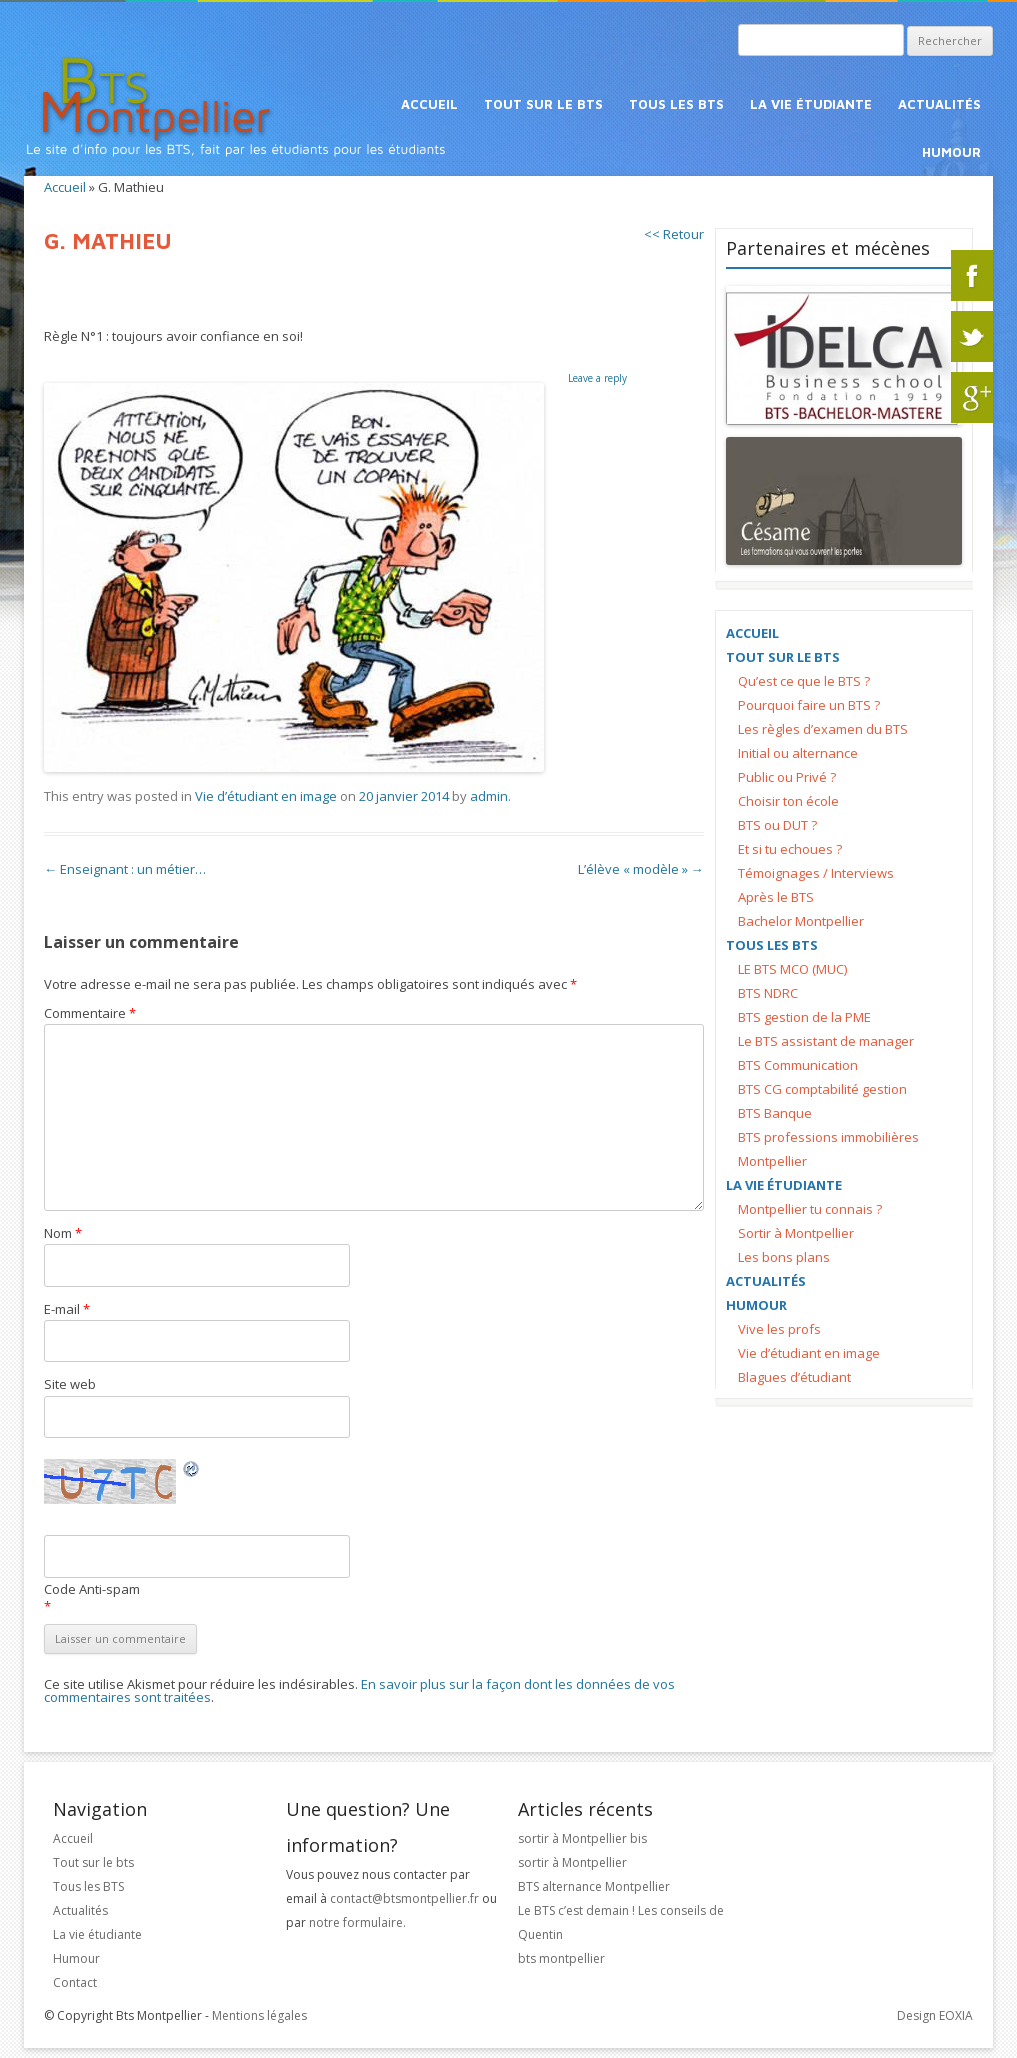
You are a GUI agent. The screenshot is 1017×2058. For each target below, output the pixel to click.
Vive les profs (779, 1329)
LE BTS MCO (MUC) (792, 969)
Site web (70, 1384)
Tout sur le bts (543, 104)
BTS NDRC (768, 993)
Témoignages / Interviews (816, 873)
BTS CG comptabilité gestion (822, 1089)
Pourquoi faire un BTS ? (809, 705)
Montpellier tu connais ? (810, 1209)
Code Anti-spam (92, 1589)
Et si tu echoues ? (790, 849)
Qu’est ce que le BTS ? (804, 681)
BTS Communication (798, 1065)
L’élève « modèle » (641, 869)
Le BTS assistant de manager (826, 1041)
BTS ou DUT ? (777, 825)
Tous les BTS (676, 104)
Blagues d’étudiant (794, 1377)
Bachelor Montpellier (801, 921)
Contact (75, 1982)
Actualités (939, 104)
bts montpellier (561, 1958)
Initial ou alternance (798, 753)
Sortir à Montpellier (796, 1233)
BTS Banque (775, 1113)
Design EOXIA (935, 2015)
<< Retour (674, 234)
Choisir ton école (788, 801)
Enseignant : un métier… (125, 869)
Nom (63, 1233)
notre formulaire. (357, 1922)
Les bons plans (784, 1257)
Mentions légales (259, 2015)
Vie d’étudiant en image (266, 796)
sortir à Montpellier (572, 1862)
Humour (951, 152)
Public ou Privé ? (787, 777)
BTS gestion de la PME (804, 1017)
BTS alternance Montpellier (594, 1886)
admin (489, 796)
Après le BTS (776, 897)
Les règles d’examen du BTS (823, 729)
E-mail (67, 1309)
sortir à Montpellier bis (582, 1838)
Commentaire (90, 1013)
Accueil (429, 104)
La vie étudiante (811, 104)
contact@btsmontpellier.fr (406, 1898)
